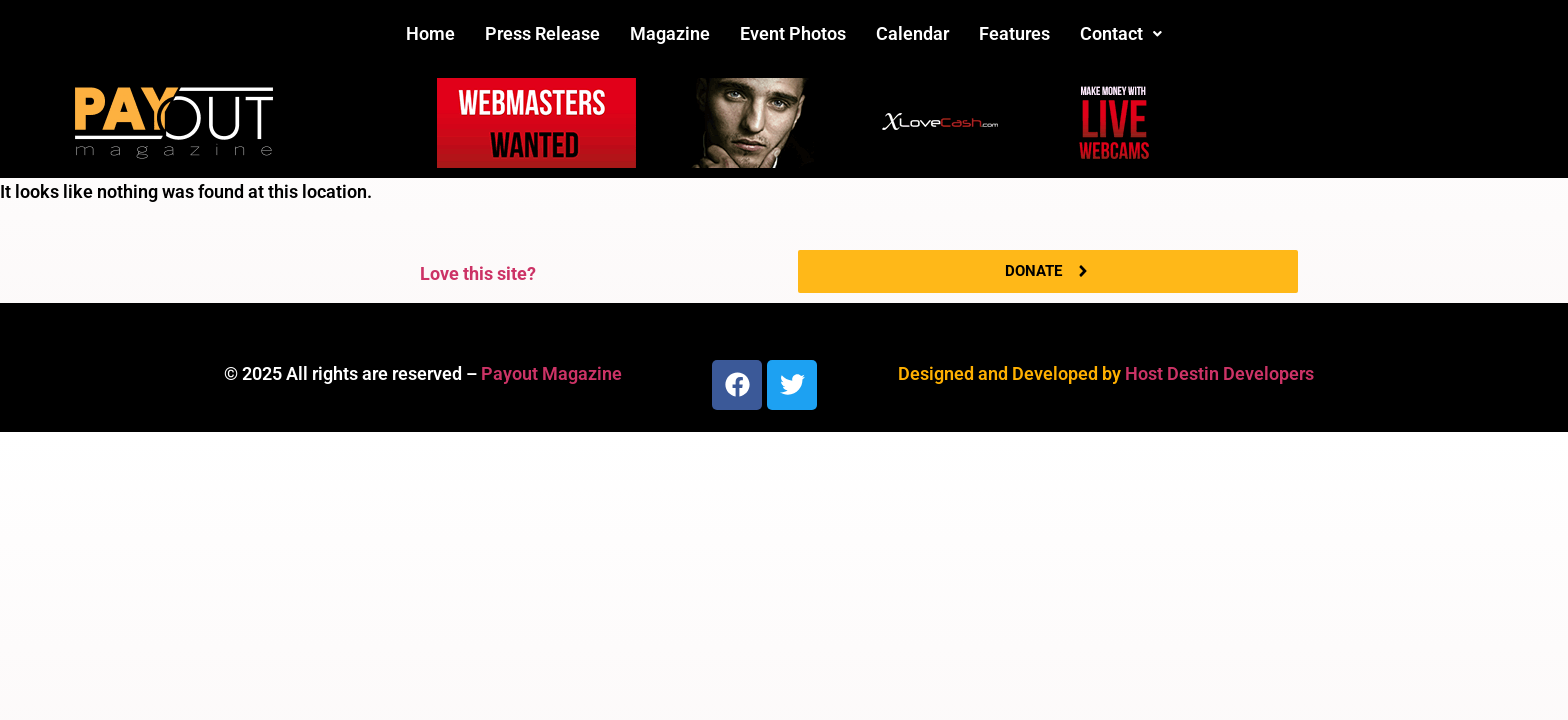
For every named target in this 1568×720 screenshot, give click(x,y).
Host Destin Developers (1219, 373)
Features (1014, 33)
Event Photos (793, 33)
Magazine (670, 33)
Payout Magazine (551, 373)
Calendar (912, 33)
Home (430, 33)
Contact (1121, 33)
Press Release (542, 33)
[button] (1121, 34)
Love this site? (478, 273)
